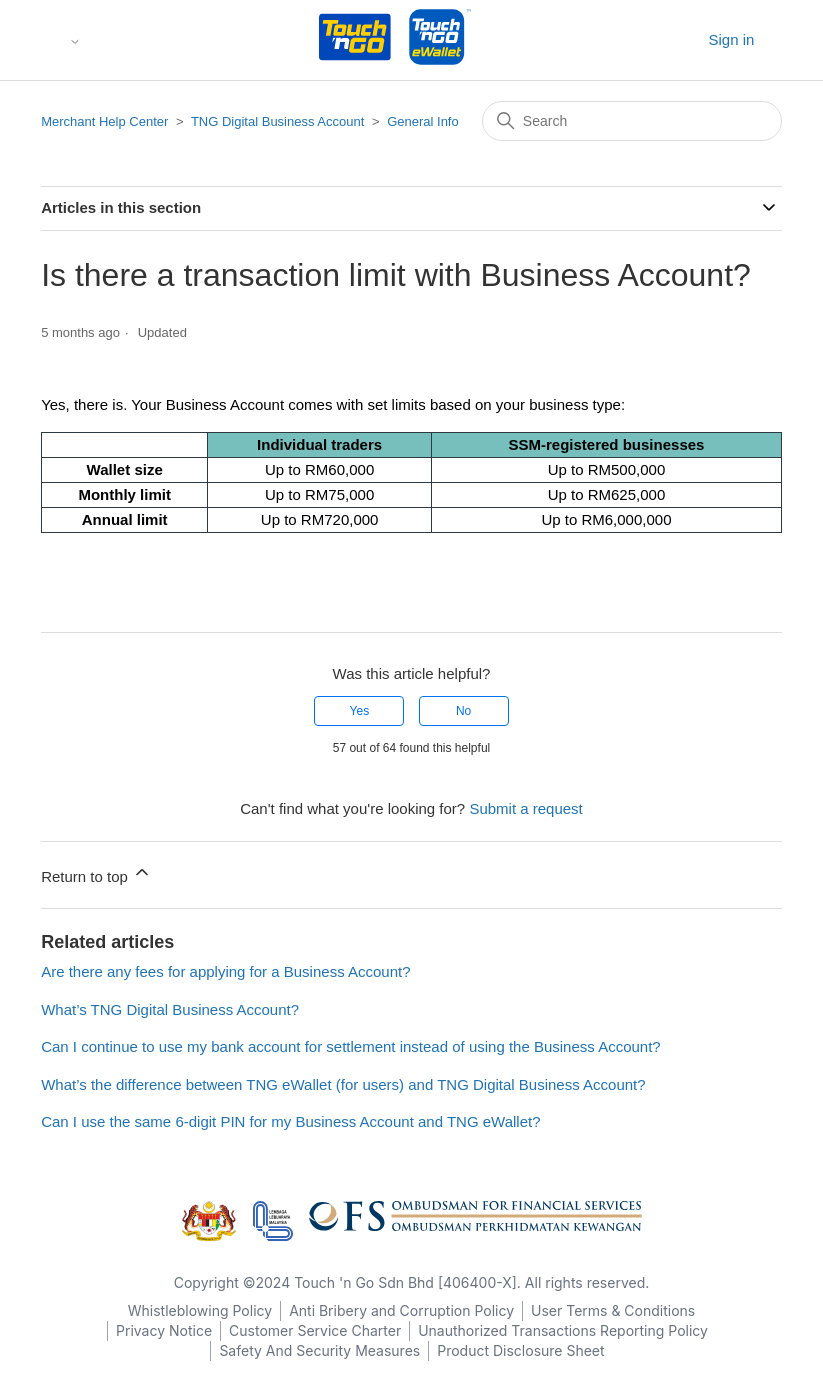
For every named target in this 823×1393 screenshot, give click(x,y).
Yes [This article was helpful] (360, 711)
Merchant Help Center (104, 121)
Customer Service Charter (315, 1330)
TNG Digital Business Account (277, 121)
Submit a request (525, 808)
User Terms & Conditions (613, 1310)
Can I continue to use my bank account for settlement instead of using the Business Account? (351, 1046)
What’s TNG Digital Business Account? (170, 1009)
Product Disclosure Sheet (520, 1350)
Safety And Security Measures (319, 1350)
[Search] (632, 121)
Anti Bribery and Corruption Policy (401, 1310)
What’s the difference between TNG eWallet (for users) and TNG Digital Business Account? (343, 1084)
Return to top (96, 873)
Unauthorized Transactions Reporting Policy (563, 1330)
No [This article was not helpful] (463, 711)
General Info (423, 121)
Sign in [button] (731, 39)
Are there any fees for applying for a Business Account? (225, 971)
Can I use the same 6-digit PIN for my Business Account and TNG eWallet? (290, 1121)
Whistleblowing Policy (200, 1310)
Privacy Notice (164, 1330)
